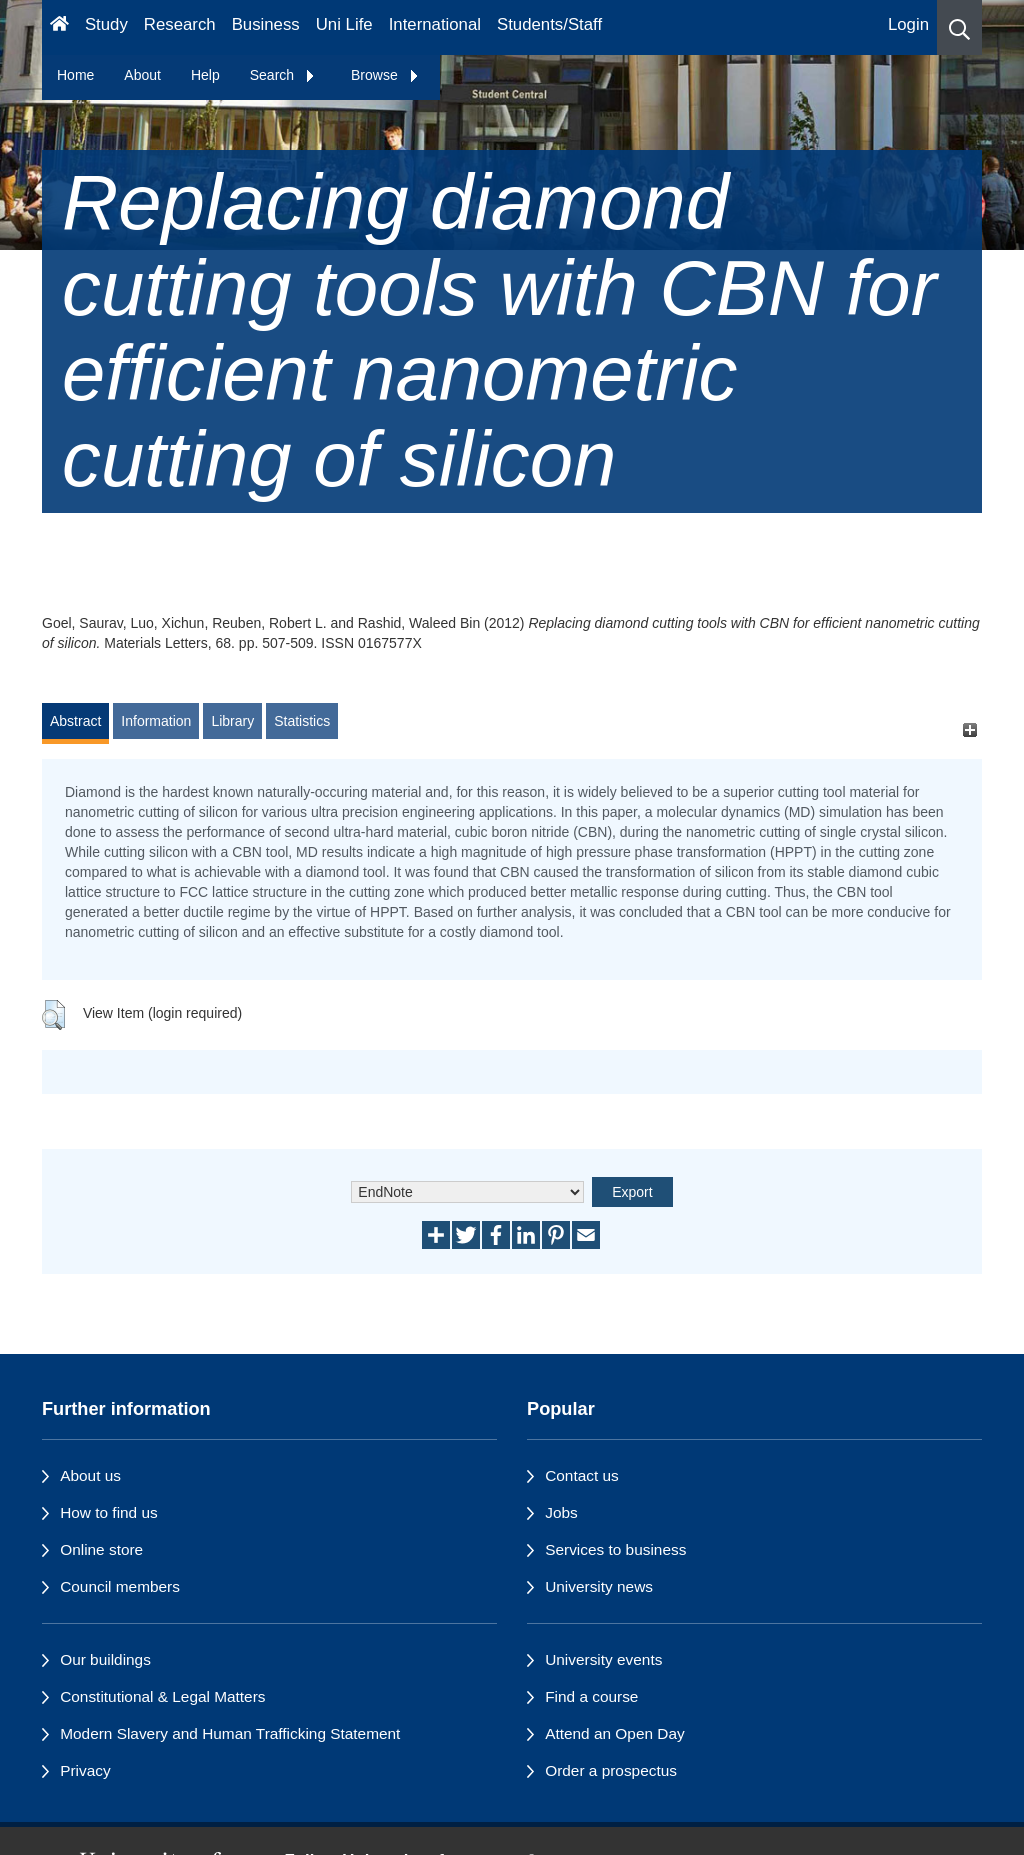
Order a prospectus (611, 1770)
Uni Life (344, 24)
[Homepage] (59, 27)
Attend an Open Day (614, 1733)
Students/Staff (549, 24)
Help (205, 75)
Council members (120, 1586)
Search (283, 75)
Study (106, 24)
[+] (969, 730)
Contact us (582, 1475)
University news (599, 1586)
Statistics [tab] (302, 721)
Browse (385, 75)
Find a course (591, 1696)
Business (266, 24)
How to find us (109, 1512)
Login (908, 24)
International (435, 24)
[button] (959, 27)
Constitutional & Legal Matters (162, 1696)
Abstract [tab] (75, 721)
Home (75, 75)
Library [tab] (232, 721)
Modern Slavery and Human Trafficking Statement (230, 1733)
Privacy (85, 1770)
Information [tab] (156, 721)
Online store (101, 1549)
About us (90, 1475)
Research (180, 24)
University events (603, 1659)
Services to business (615, 1549)
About (142, 75)
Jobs (561, 1512)
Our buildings (105, 1659)
